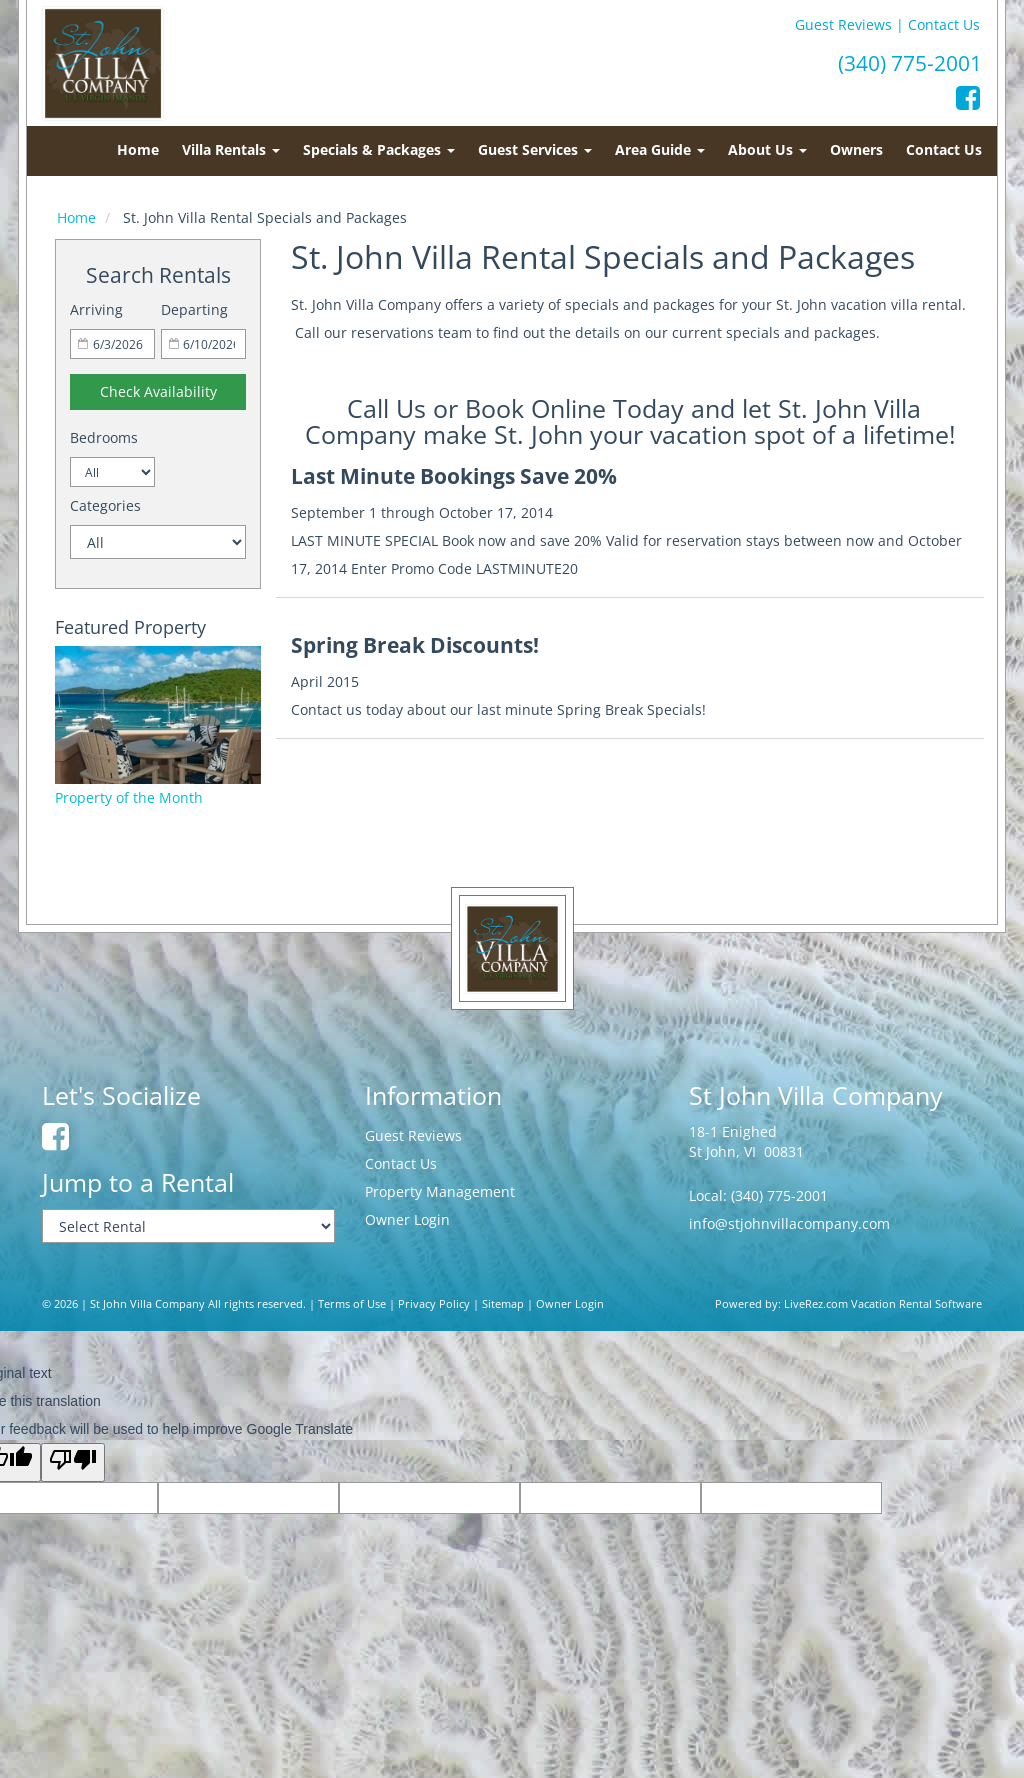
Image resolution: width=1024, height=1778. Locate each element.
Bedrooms (104, 437)
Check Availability (158, 391)
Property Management (440, 1191)
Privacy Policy (434, 1304)
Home (138, 149)
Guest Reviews (843, 24)
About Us (767, 149)
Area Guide (660, 149)
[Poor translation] (73, 1462)
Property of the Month (129, 797)
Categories (105, 505)
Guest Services (535, 149)
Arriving (96, 309)
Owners (856, 149)
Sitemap (503, 1304)
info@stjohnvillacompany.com (789, 1223)
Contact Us (944, 24)
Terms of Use (352, 1304)
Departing (194, 309)
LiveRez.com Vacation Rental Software (883, 1304)
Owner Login (407, 1219)
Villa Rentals (231, 149)
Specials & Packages (379, 149)
